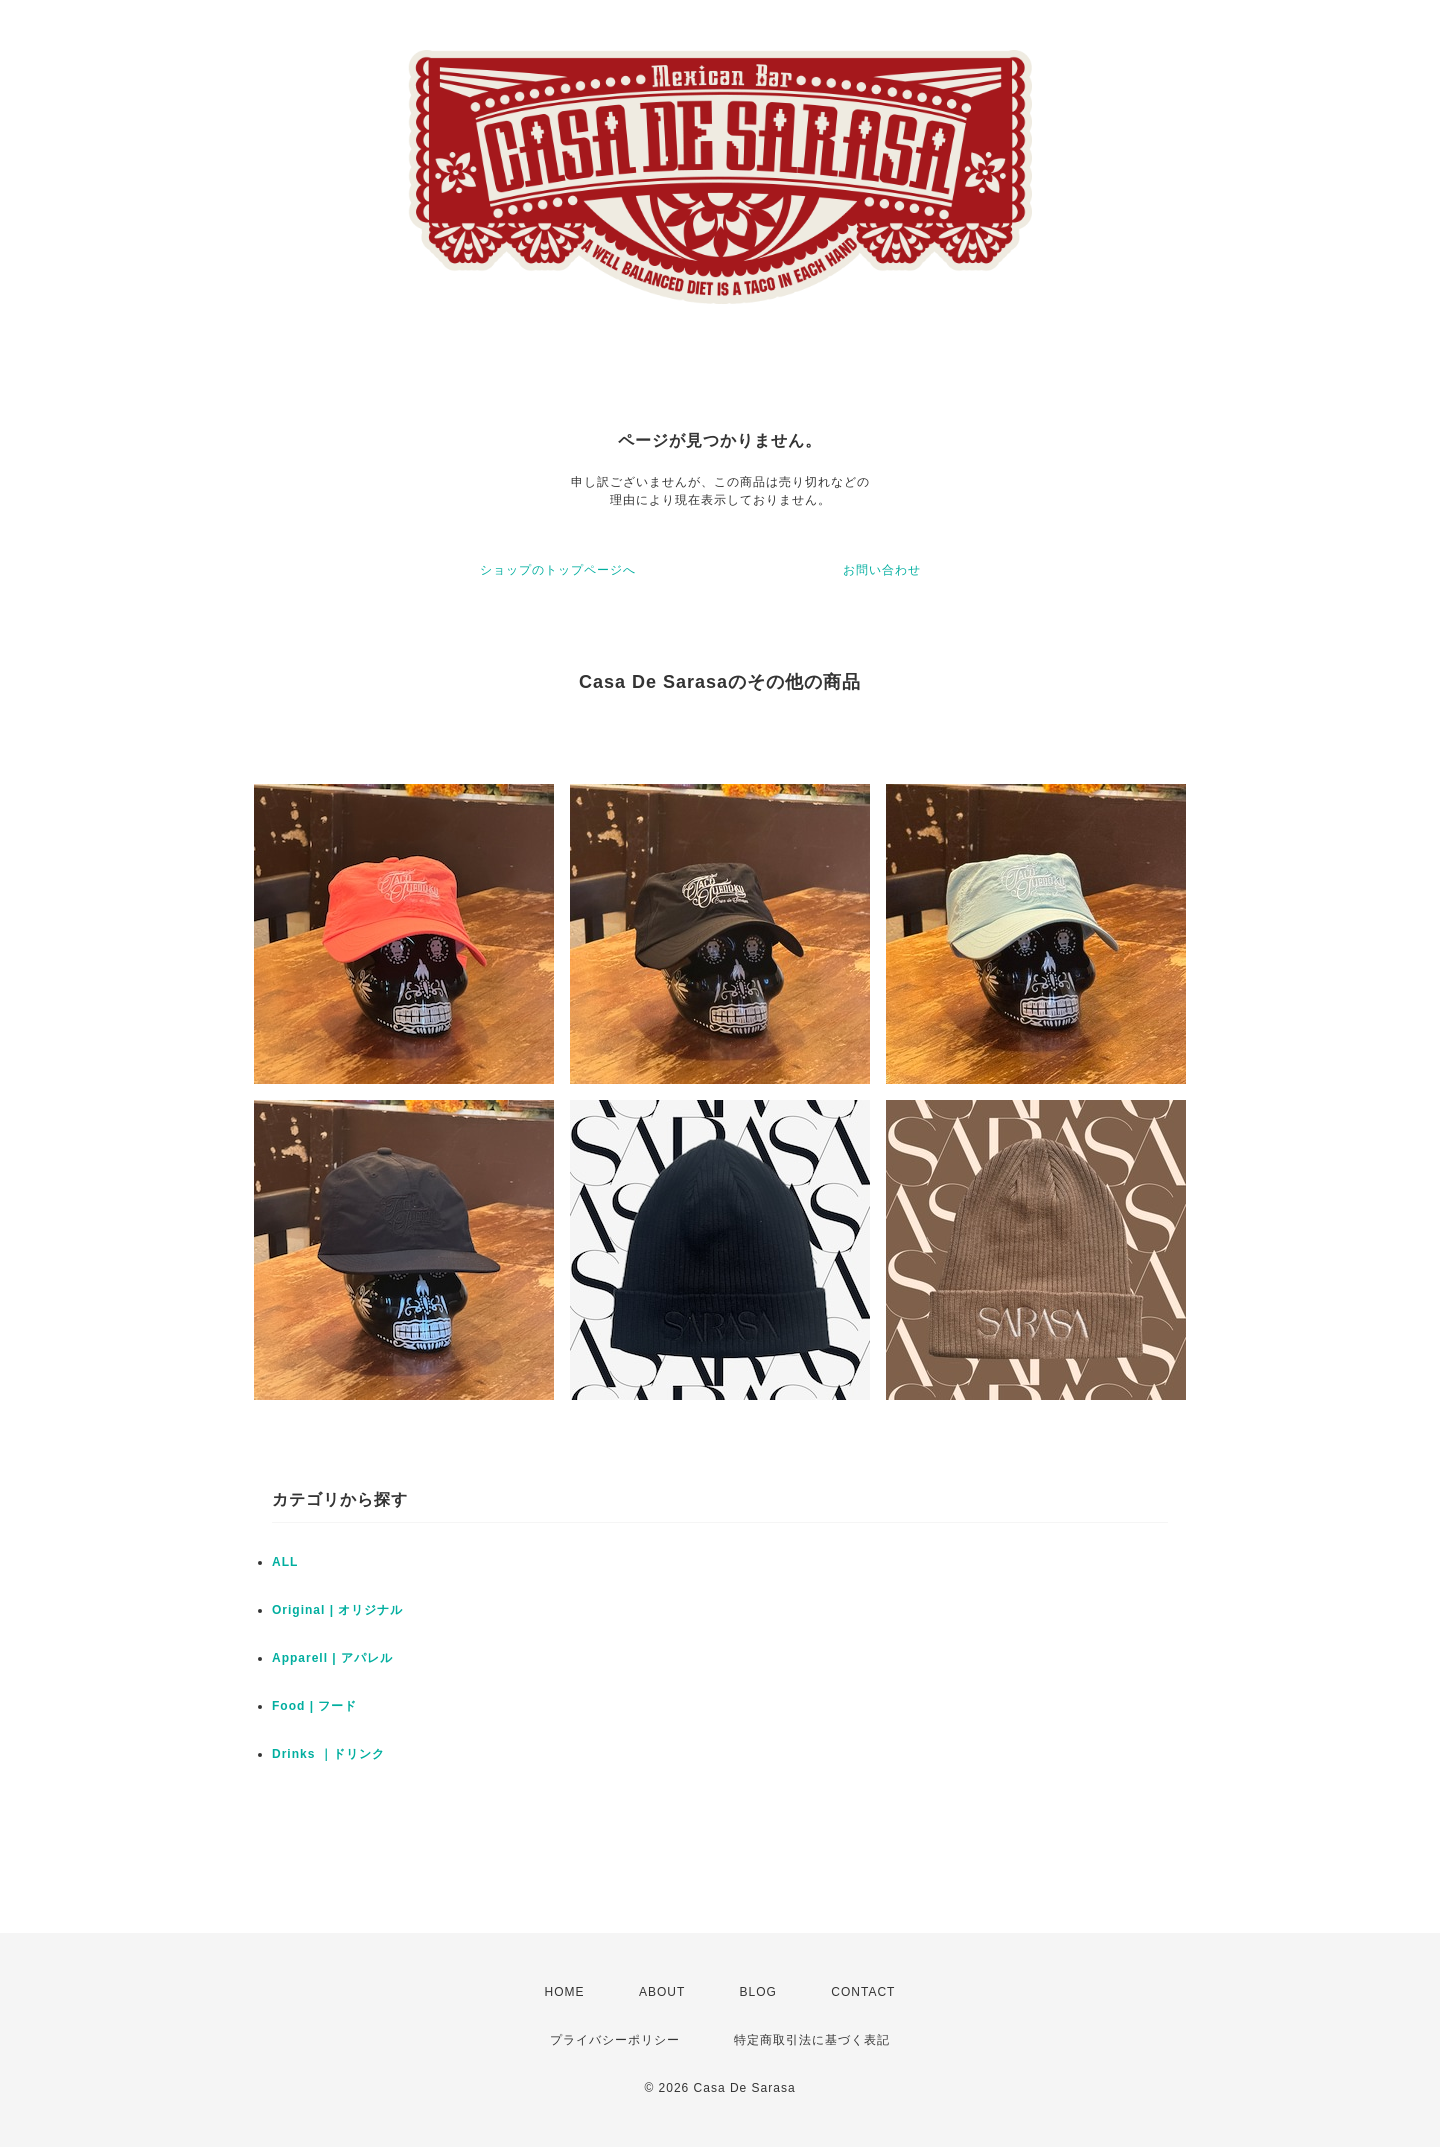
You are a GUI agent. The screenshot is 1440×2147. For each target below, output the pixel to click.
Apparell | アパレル (332, 1658)
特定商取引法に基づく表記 (812, 2040)
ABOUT (662, 1992)
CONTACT (863, 1992)
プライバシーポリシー (615, 2040)
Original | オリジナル (337, 1610)
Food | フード (314, 1706)
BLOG (758, 1992)
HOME (565, 1992)
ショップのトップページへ (558, 570)
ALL (285, 1562)
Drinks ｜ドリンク (328, 1754)
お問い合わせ (882, 570)
